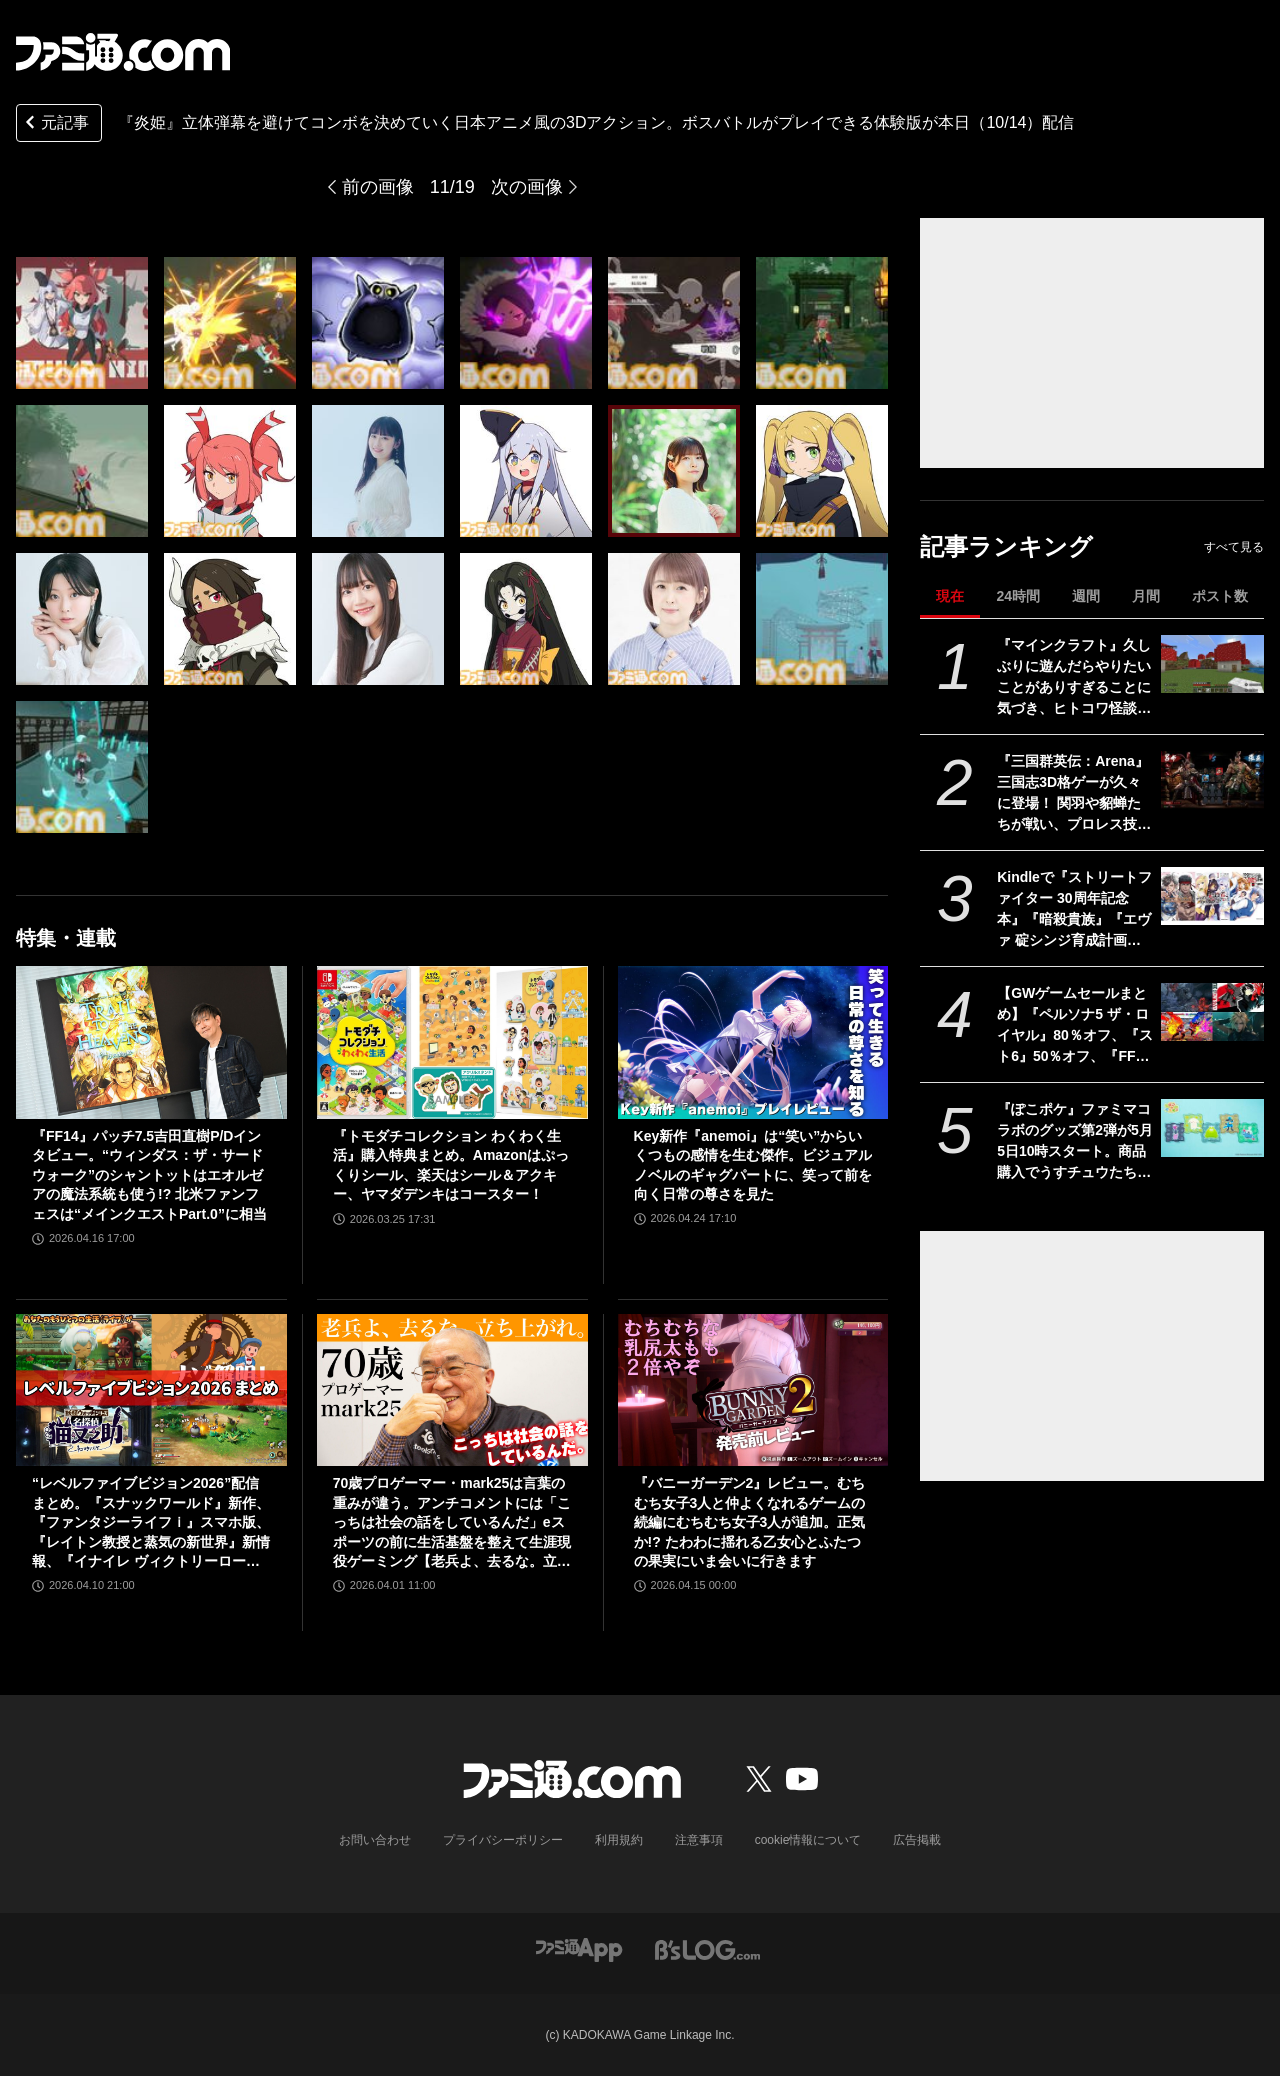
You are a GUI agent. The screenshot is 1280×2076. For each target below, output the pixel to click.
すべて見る (1234, 547)
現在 (950, 596)
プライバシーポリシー (503, 1840)
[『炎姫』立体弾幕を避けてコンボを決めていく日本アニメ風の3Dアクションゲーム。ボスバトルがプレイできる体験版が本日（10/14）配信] (82, 323)
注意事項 (699, 1840)
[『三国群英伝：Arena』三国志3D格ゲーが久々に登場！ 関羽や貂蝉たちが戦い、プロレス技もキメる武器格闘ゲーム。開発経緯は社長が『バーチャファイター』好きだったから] (1212, 780)
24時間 (1018, 596)
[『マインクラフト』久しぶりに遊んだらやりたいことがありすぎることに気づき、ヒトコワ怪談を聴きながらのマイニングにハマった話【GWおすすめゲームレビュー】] (1212, 664)
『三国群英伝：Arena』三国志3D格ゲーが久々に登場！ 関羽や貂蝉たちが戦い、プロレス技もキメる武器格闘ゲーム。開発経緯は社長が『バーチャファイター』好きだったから (1074, 794)
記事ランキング (1006, 546)
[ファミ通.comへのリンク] (123, 52)
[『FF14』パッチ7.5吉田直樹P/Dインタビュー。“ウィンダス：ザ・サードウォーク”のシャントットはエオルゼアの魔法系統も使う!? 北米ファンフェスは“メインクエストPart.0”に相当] (151, 1042)
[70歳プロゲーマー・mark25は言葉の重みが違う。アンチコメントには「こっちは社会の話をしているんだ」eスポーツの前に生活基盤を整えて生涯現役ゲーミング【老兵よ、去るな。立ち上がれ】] (452, 1390)
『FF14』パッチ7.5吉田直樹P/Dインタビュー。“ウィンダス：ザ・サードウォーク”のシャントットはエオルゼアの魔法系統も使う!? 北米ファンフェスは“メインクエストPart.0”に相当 (149, 1175)
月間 (1146, 596)
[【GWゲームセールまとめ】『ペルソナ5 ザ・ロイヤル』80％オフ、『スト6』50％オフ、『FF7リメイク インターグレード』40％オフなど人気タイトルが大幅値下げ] (1212, 1012)
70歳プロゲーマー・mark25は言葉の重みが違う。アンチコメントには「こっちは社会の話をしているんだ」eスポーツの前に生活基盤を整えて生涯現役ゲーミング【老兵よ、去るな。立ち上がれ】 (452, 1523)
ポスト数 (1220, 596)
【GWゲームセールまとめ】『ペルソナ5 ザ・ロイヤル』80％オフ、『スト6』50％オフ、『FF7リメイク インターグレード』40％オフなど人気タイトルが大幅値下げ (1075, 1026)
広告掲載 (917, 1840)
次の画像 (527, 187)
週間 (1086, 596)
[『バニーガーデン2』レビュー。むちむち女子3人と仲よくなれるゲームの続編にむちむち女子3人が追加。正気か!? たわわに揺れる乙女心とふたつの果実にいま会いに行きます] (753, 1390)
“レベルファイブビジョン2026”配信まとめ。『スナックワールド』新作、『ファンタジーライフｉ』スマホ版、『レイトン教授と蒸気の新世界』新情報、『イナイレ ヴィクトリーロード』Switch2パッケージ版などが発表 (151, 1523)
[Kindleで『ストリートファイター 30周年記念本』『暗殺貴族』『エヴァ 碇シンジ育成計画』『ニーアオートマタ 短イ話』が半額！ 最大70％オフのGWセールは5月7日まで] (1212, 896)
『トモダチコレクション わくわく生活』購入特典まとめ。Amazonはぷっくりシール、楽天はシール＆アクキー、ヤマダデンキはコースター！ (451, 1165)
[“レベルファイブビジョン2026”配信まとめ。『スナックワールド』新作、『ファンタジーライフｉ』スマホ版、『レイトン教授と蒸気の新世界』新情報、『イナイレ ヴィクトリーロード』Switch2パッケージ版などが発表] (151, 1390)
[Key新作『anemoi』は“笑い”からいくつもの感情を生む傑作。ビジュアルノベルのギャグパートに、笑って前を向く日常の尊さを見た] (753, 1042)
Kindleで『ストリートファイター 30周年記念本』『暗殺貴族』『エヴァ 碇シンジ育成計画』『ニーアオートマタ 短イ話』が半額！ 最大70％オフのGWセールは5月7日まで (1074, 910)
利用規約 (619, 1840)
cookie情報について (808, 1840)
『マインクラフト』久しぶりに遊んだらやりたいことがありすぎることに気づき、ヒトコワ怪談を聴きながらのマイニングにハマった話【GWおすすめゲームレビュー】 (1074, 678)
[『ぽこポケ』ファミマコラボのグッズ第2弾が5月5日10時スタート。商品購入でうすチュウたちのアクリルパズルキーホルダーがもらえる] (1212, 1128)
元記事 (55, 124)
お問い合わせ (375, 1840)
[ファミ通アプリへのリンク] (579, 1948)
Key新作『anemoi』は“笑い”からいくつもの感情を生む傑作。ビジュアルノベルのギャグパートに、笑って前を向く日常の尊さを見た (753, 1165)
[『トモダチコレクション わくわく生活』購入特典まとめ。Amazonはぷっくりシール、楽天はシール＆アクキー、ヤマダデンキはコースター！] (452, 1042)
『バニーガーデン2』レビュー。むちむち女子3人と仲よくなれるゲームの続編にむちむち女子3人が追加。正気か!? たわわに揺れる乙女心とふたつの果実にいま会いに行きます (750, 1522)
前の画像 (378, 187)
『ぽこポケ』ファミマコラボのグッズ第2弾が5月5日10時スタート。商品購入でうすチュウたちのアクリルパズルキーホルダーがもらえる (1075, 1142)
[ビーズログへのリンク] (707, 1948)
